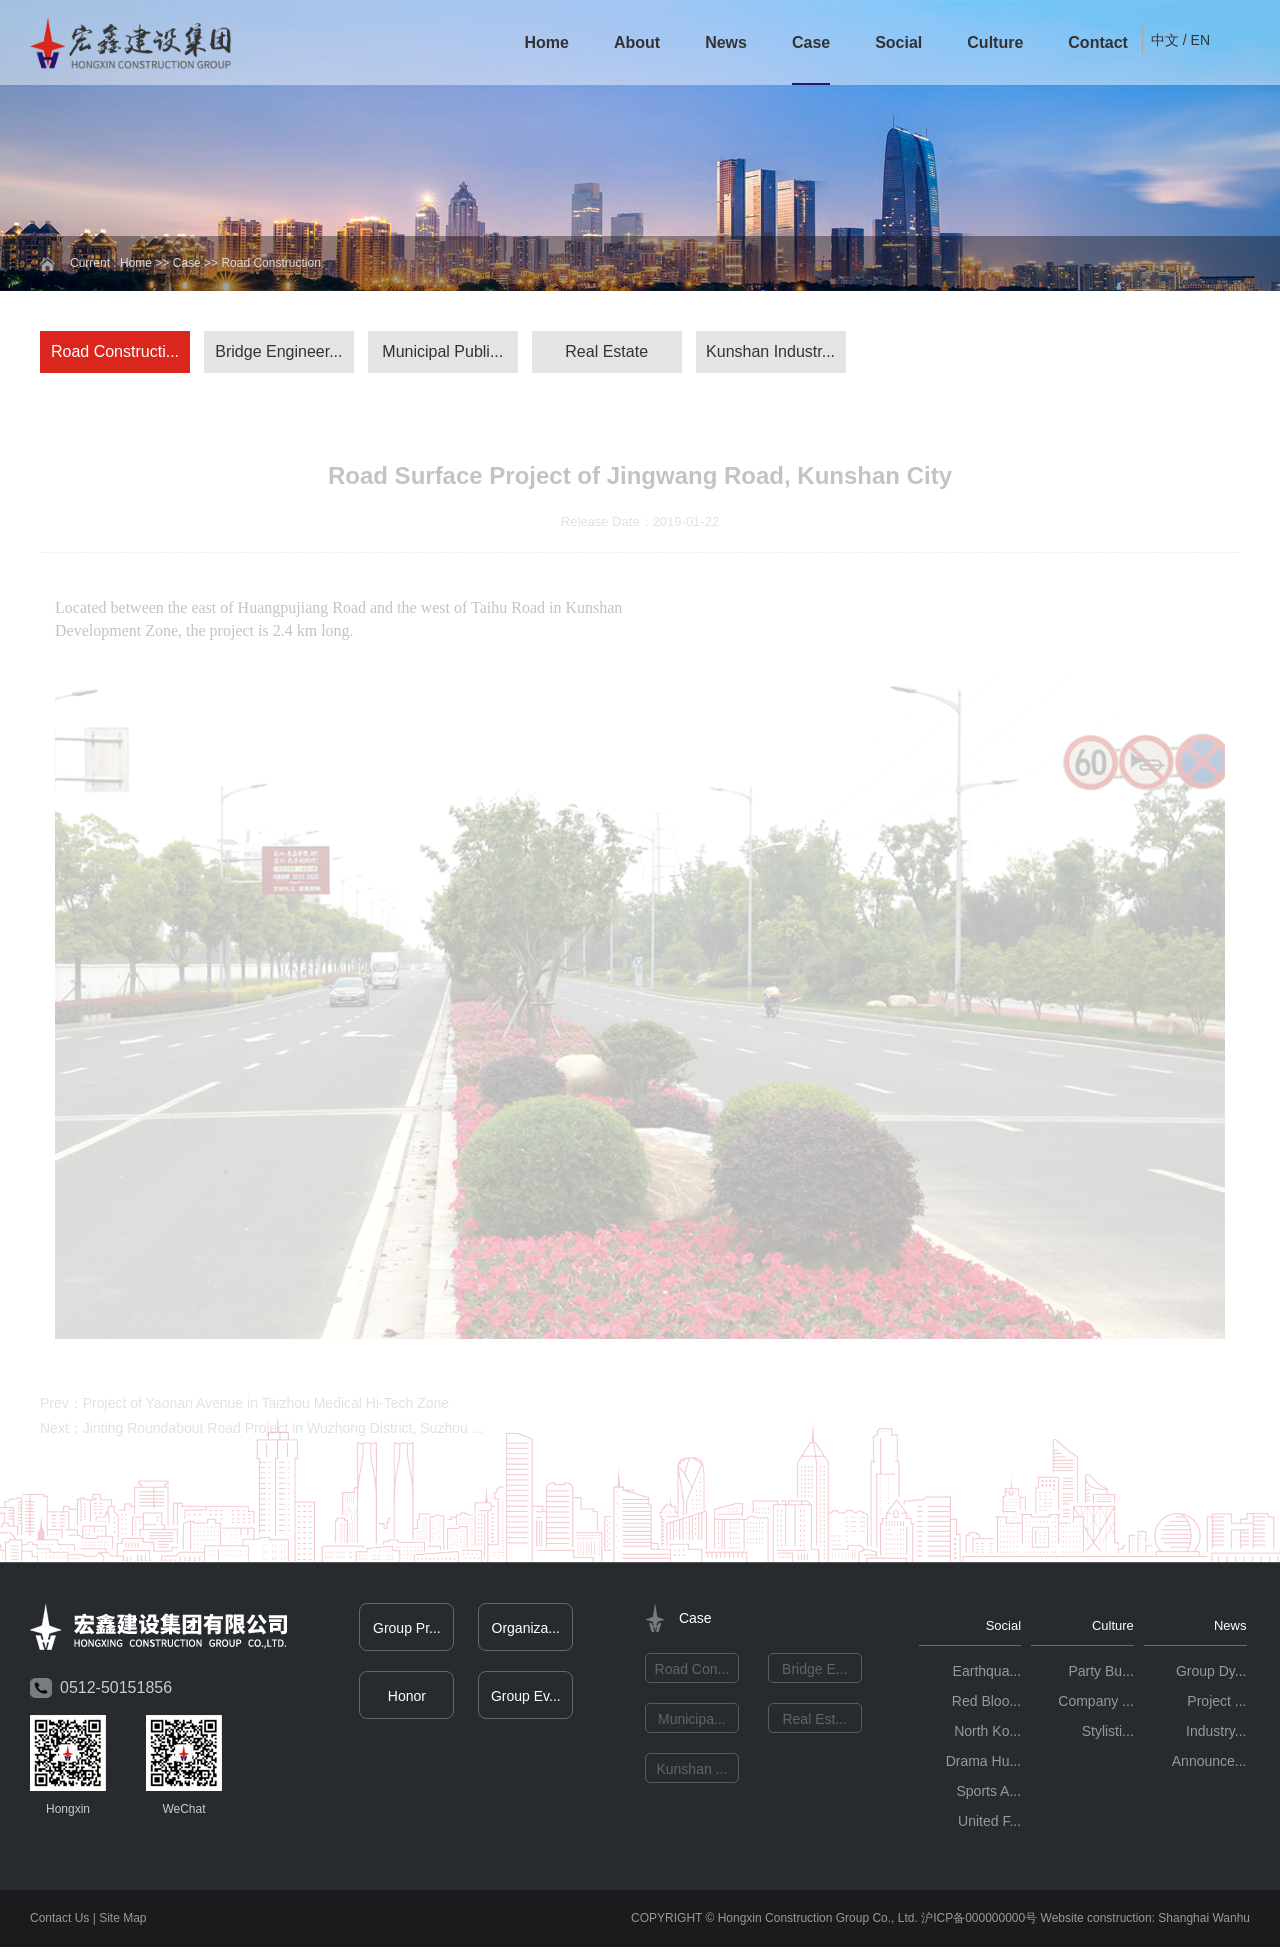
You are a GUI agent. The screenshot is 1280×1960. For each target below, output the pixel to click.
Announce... (1209, 1765)
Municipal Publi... (442, 351)
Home (546, 42)
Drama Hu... (983, 1765)
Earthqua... (987, 1675)
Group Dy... (1211, 1675)
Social (898, 42)
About (637, 42)
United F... (989, 1825)
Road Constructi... (115, 351)
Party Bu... (1100, 1675)
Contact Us (59, 1922)
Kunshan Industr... (770, 351)
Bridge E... (814, 1673)
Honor (407, 1700)
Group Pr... (407, 1632)
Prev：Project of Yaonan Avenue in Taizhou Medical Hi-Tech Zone (244, 1407)
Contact (1098, 42)
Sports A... (989, 1795)
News (726, 42)
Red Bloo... (986, 1705)
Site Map (122, 1922)
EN (1200, 40)
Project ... (1216, 1705)
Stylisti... (1108, 1735)
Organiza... (526, 1632)
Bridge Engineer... (278, 351)
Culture (995, 42)
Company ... (1095, 1705)
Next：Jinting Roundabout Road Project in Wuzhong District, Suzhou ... (261, 1432)
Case (811, 42)
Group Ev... (526, 1700)
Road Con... (692, 1673)
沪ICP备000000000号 (979, 1922)
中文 (1165, 40)
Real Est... (814, 1723)
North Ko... (987, 1735)
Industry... (1216, 1735)
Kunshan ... (691, 1773)
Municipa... (692, 1723)
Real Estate (606, 351)
